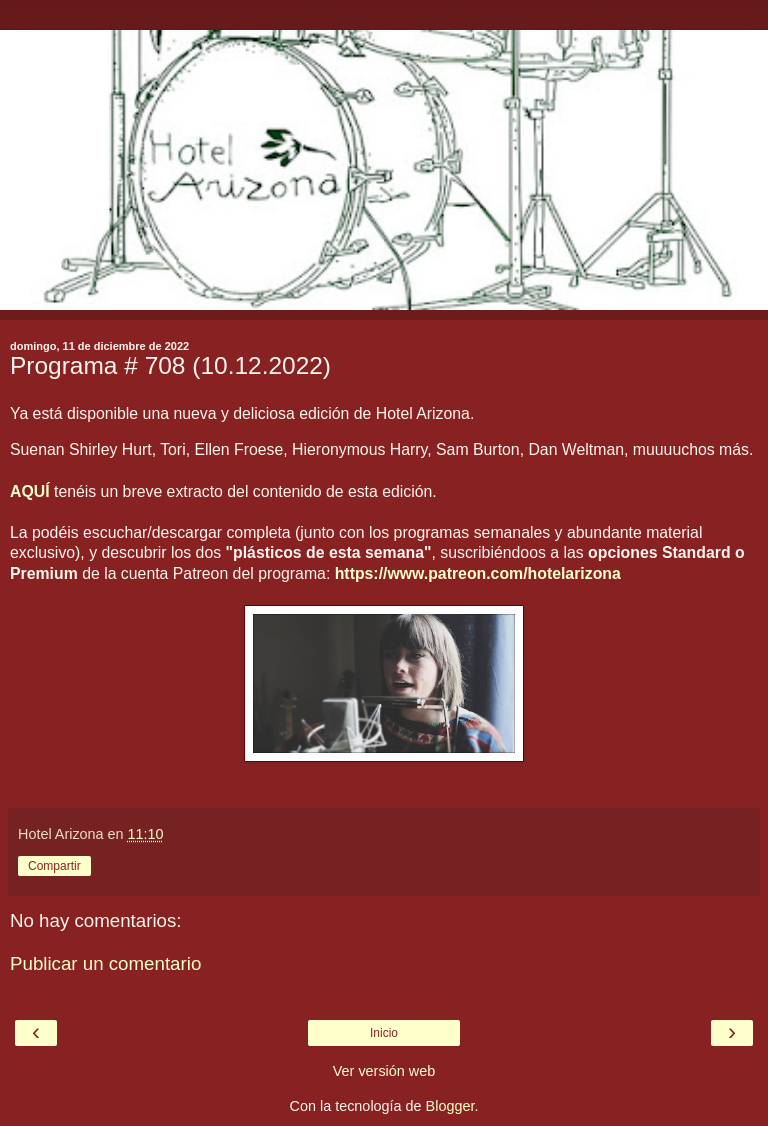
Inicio (384, 1033)
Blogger (450, 1106)
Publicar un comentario (105, 963)
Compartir (54, 866)
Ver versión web (384, 1071)
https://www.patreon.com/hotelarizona (478, 573)
